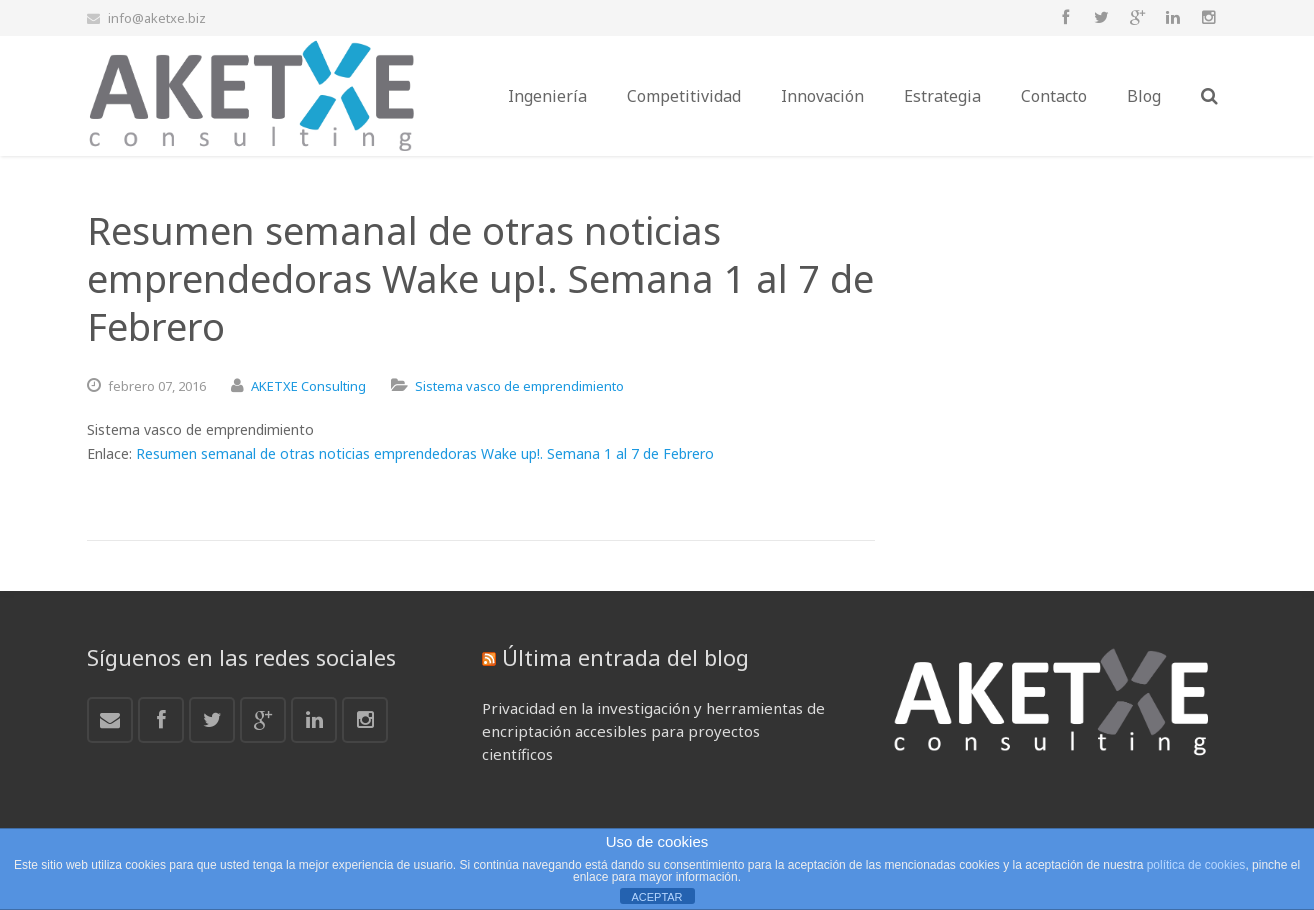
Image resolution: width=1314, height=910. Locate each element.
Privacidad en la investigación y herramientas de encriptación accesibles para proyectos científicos (653, 731)
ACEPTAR (656, 897)
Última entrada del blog (625, 657)
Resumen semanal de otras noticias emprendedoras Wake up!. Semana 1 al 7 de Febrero (425, 453)
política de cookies (1196, 865)
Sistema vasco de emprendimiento (519, 386)
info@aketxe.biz (157, 18)
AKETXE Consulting (308, 386)
